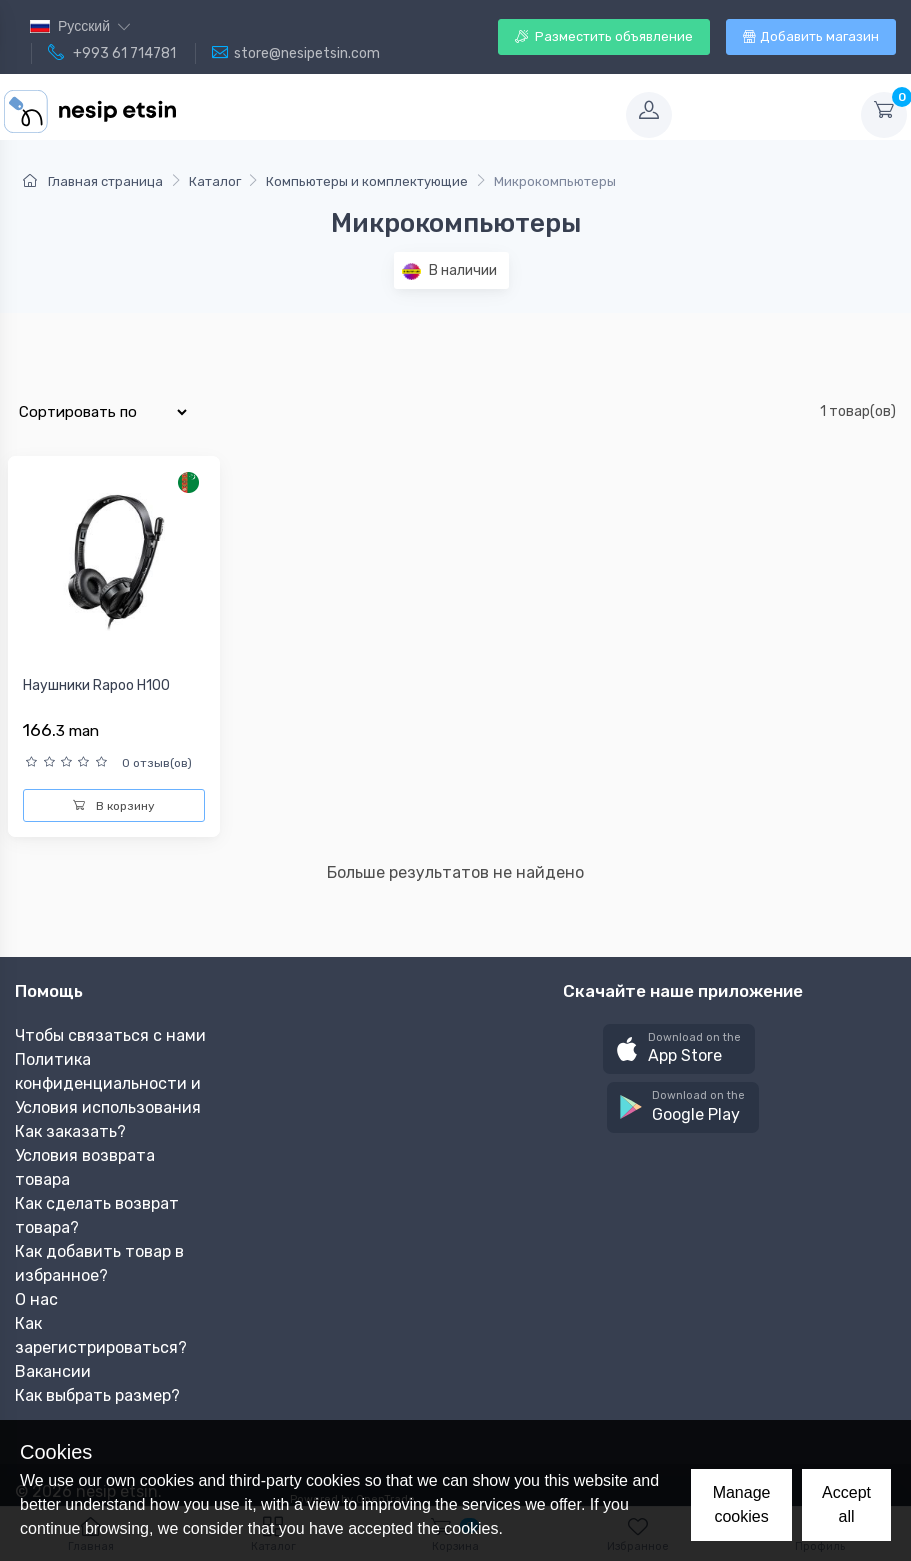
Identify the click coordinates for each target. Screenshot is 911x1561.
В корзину (114, 806)
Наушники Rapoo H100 (96, 685)
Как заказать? (70, 1131)
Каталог (215, 181)
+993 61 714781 (112, 53)
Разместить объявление (604, 36)
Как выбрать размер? (97, 1395)
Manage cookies (742, 1504)
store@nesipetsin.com (296, 53)
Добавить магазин (811, 36)
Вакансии (53, 1371)
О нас (36, 1299)
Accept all (846, 1504)
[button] (679, 1049)
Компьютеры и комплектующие (367, 181)
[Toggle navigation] (409, 115)
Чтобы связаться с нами (110, 1035)
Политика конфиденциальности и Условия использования (108, 1083)
